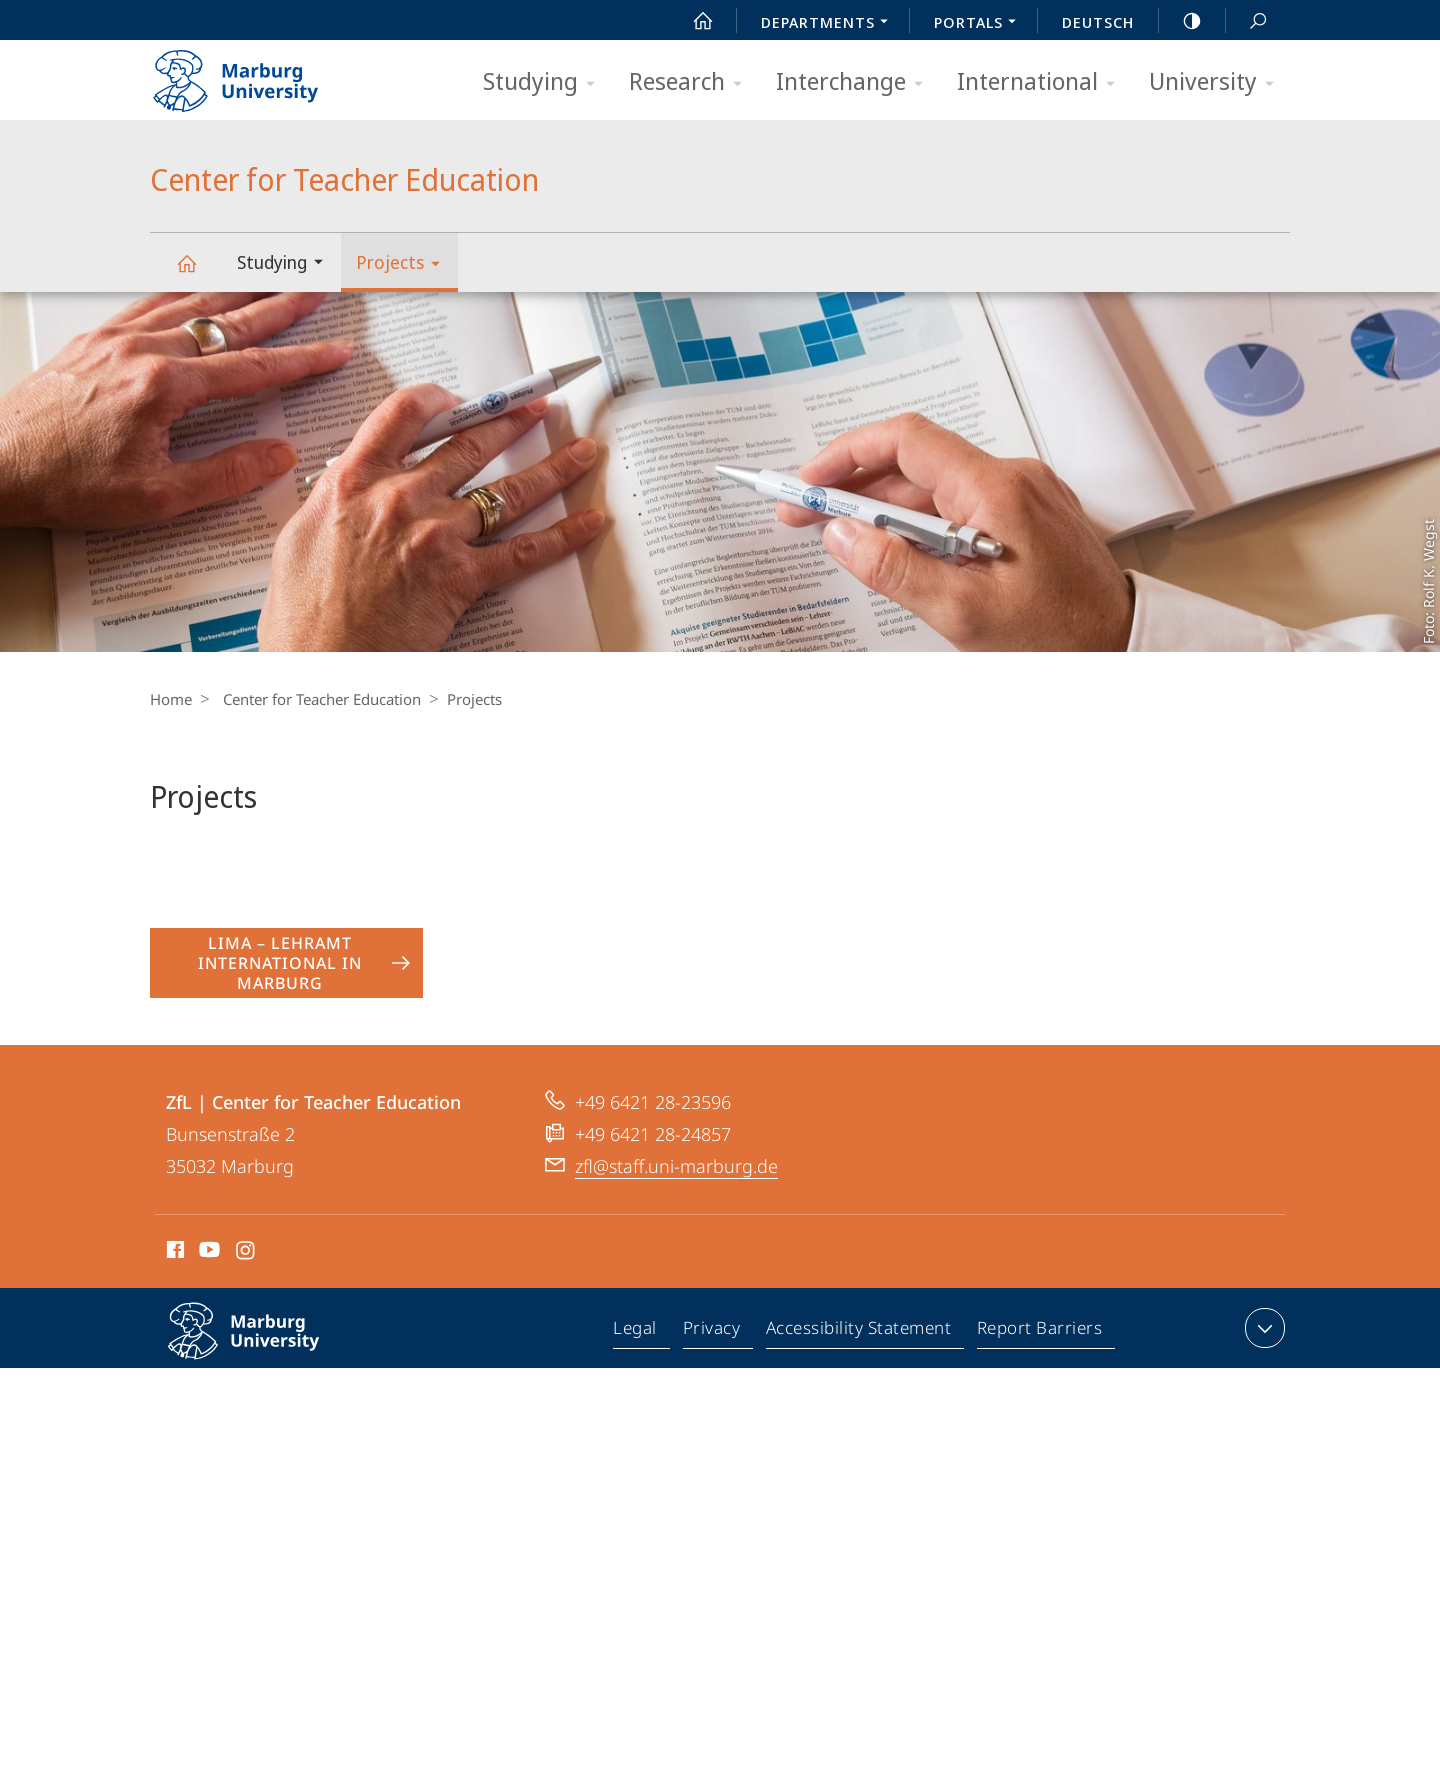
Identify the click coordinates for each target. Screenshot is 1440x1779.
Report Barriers (1039, 1332)
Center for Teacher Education (198, 272)
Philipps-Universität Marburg (265, 1347)
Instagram (246, 1253)
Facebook (173, 1253)
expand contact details (1262, 1328)
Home (171, 699)
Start (692, 21)
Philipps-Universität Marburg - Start (257, 74)
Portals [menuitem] (980, 24)
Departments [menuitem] (830, 24)
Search (1247, 21)
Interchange (856, 82)
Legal (640, 1332)
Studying (545, 82)
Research (692, 82)
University (1218, 82)
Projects (404, 265)
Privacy (714, 1332)
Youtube (207, 1253)
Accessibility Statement (860, 1332)
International (1042, 82)
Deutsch (1098, 22)
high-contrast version (1181, 21)
